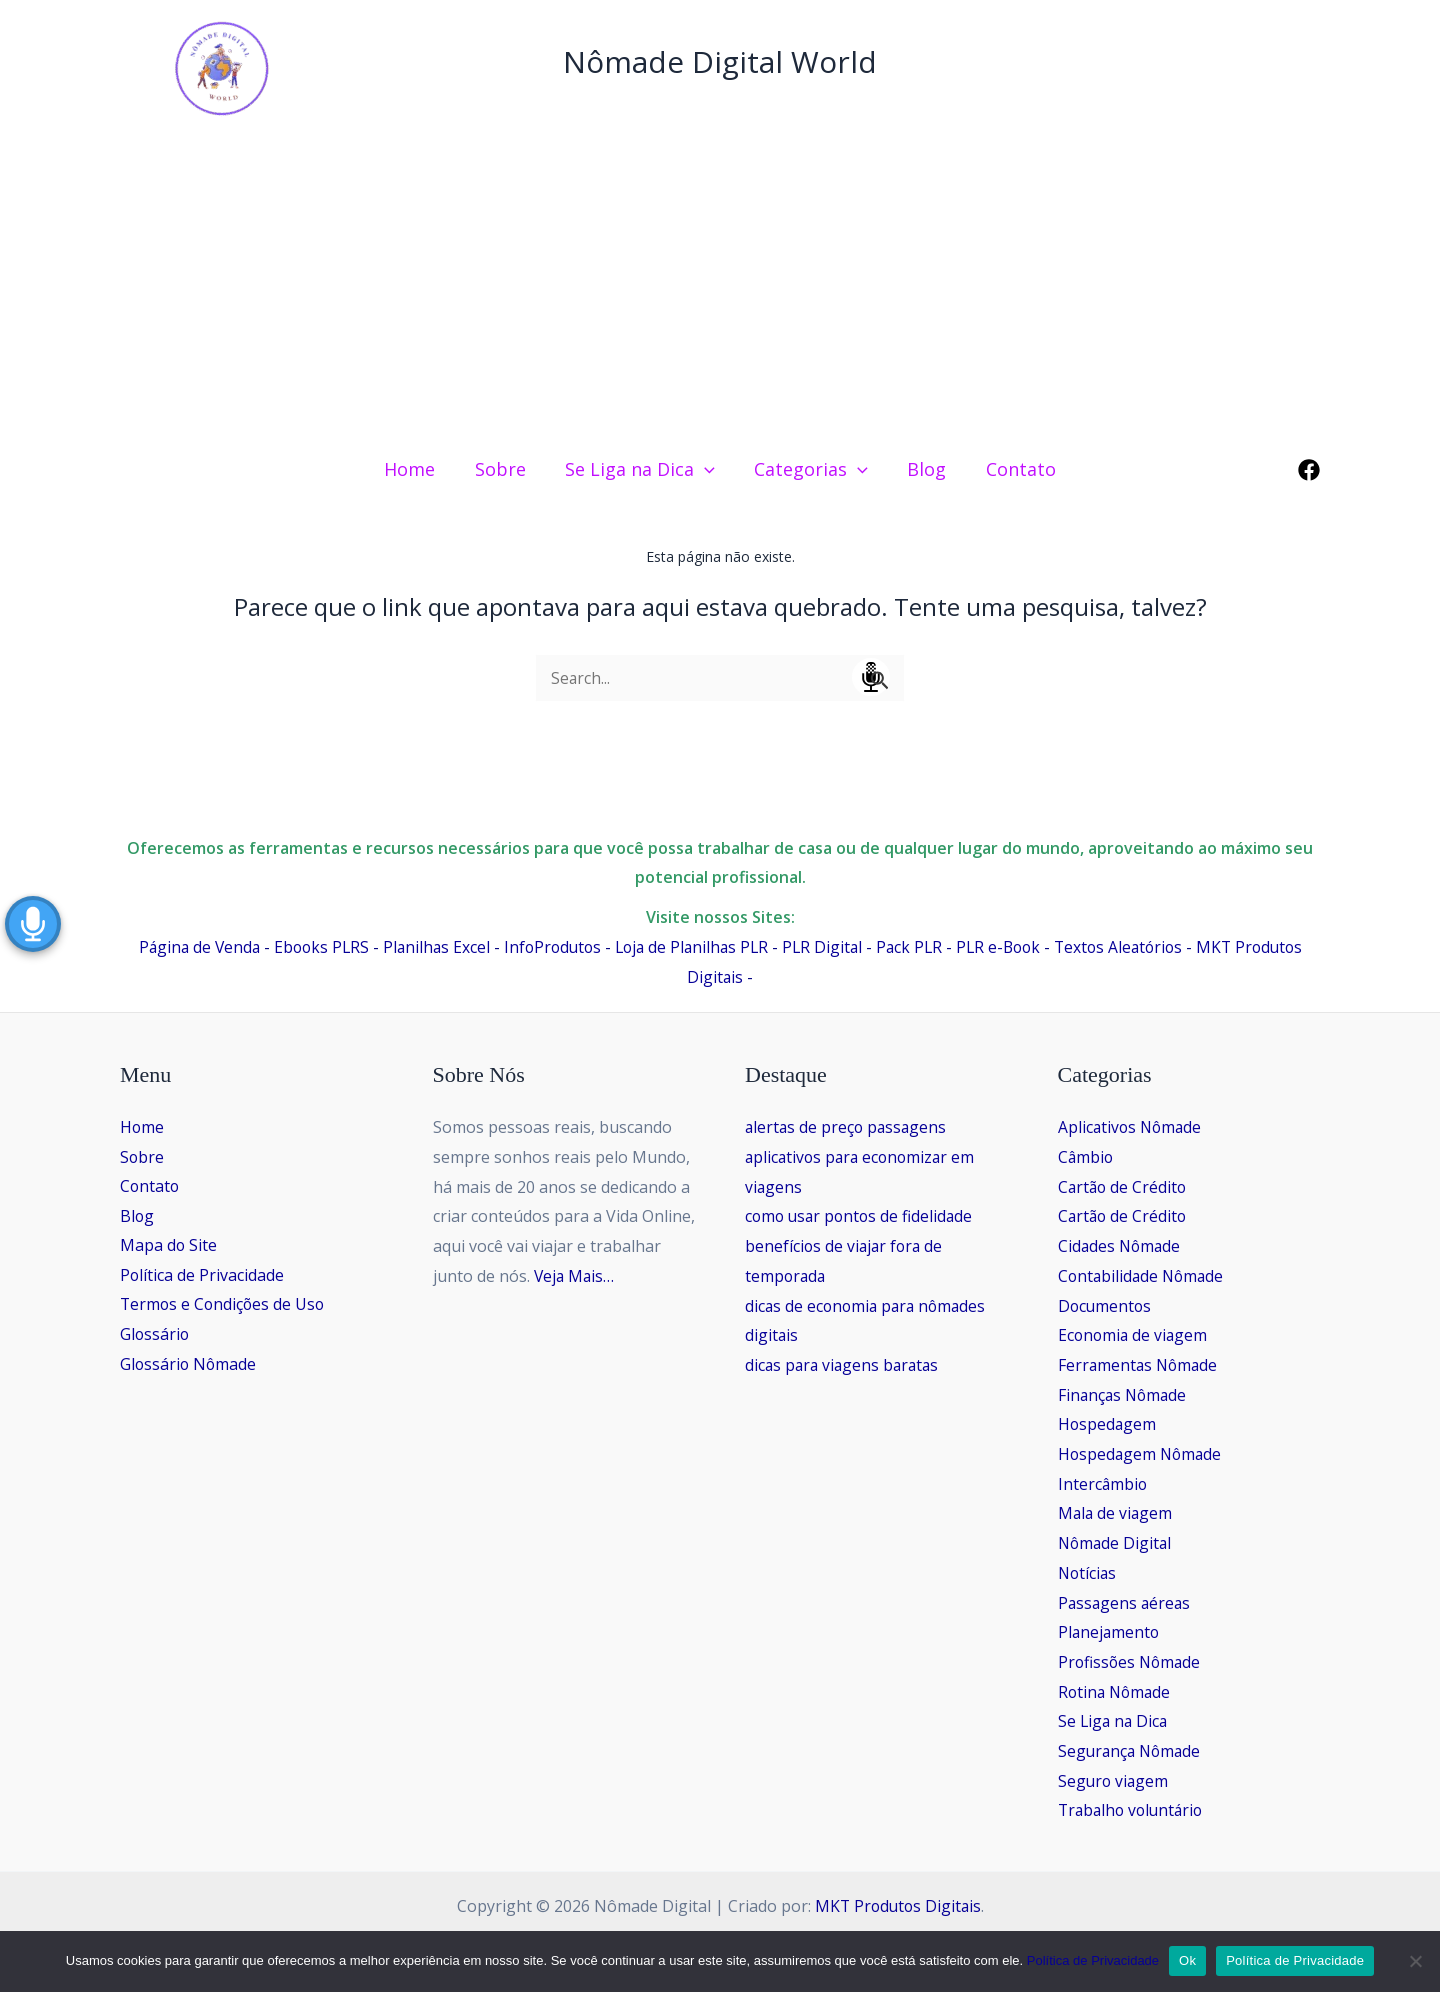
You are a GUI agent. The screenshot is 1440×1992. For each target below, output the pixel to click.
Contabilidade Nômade (1143, 1276)
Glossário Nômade (189, 1365)
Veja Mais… (575, 1276)
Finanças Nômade (1124, 1395)
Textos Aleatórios (1129, 947)
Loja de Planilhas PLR (689, 947)
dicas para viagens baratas (845, 1365)
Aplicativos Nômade (1132, 1127)
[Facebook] (1309, 470)
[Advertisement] (720, 288)
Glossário (155, 1335)
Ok (1187, 1960)
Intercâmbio (1103, 1484)
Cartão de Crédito (1124, 1187)
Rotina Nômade (1116, 1692)
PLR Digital (824, 947)
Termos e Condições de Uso (224, 1306)
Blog (137, 1216)
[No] (1415, 1961)
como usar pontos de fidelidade (862, 1216)
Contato (150, 1187)
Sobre (142, 1157)
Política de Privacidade (202, 1276)
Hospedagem (1108, 1424)
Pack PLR (913, 947)
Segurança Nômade (1132, 1751)
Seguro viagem (1114, 1781)
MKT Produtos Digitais (897, 1906)
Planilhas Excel (426, 947)
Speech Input (871, 677)
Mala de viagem (1116, 1513)
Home (142, 1127)
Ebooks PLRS (309, 947)
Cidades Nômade (1121, 1246)
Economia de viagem (1134, 1335)
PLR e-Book (1005, 947)
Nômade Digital (1116, 1543)
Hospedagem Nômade (1142, 1454)
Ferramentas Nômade (1140, 1365)
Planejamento (1110, 1632)
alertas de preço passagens (848, 1127)
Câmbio (1086, 1157)
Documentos (1106, 1306)
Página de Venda (183, 947)
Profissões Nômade (1131, 1662)
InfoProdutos (545, 947)
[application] (706, 469)
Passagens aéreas (1126, 1603)
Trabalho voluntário (1134, 1810)
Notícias (1088, 1573)
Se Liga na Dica (1114, 1721)
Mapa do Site (169, 1246)
